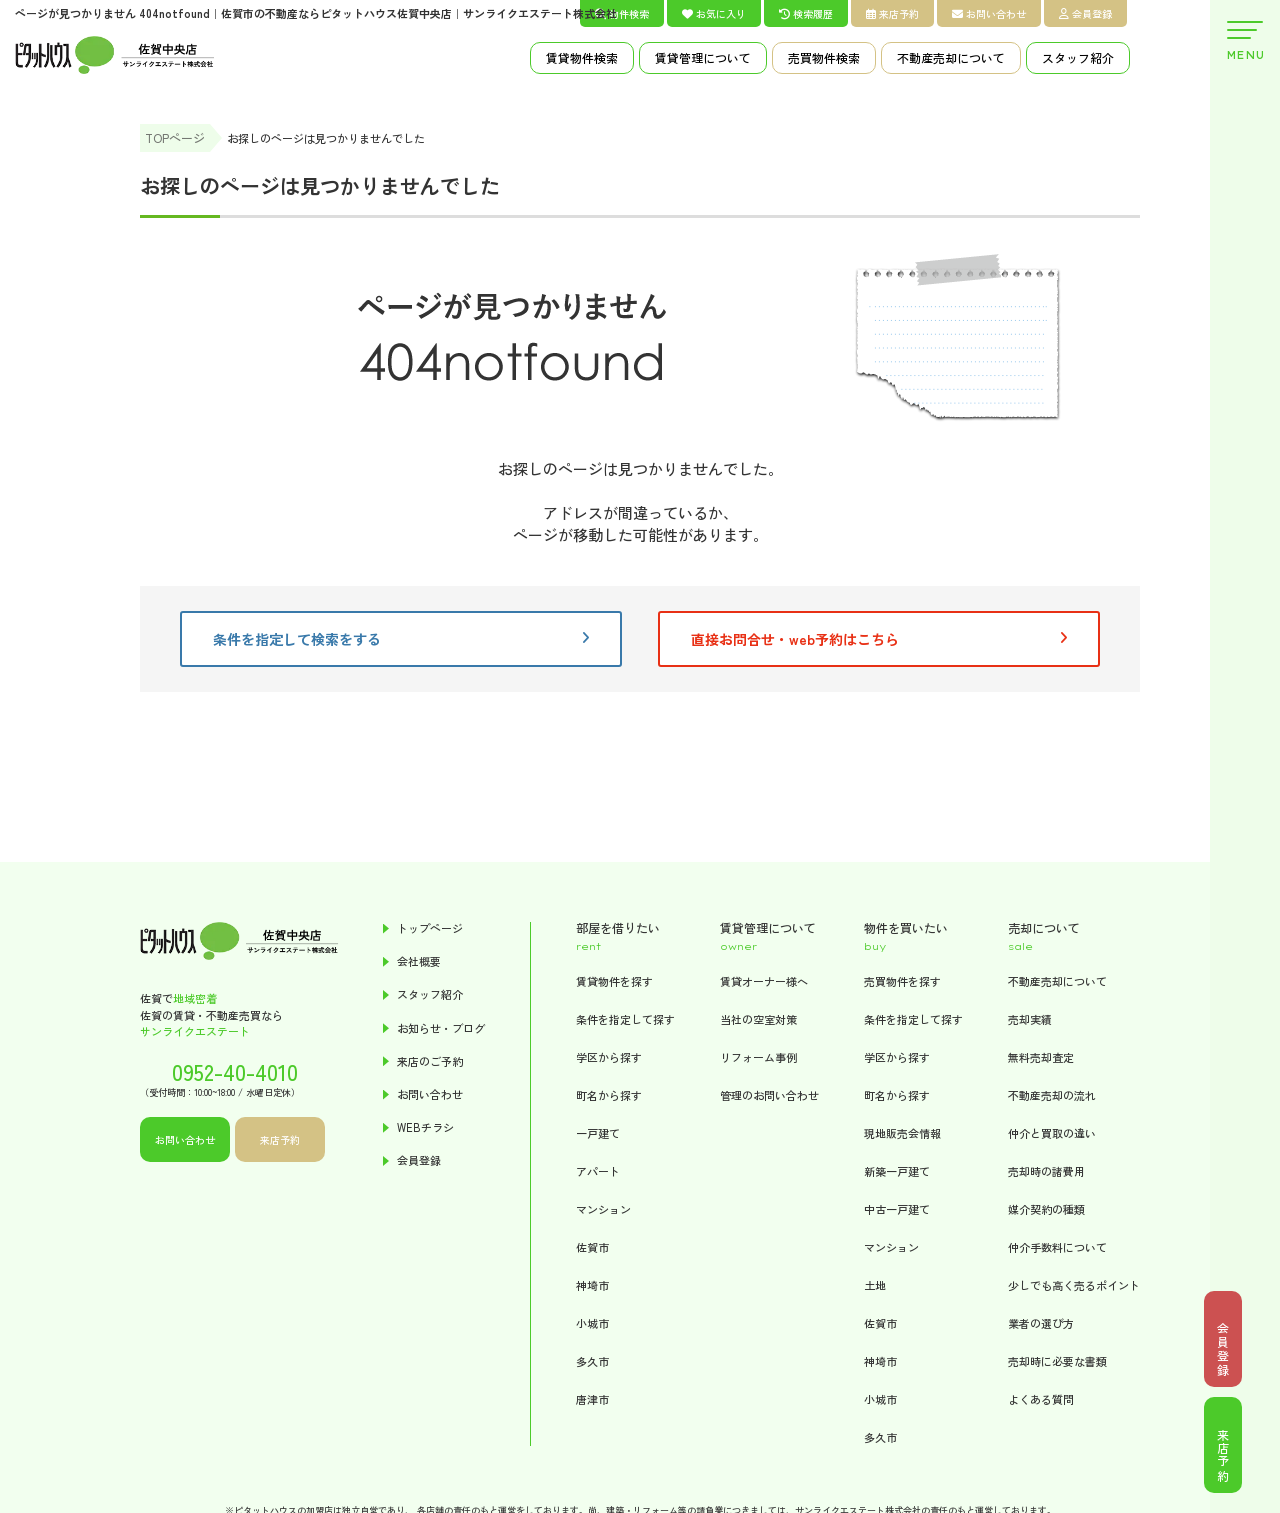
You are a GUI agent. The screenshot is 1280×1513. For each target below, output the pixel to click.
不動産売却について (951, 57)
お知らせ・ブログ (441, 1028)
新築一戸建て (897, 1171)
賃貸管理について (703, 57)
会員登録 (1085, 13)
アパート (598, 1171)
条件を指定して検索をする (401, 639)
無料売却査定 (1041, 1057)
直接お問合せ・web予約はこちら (879, 639)
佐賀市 (592, 1247)
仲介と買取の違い (1052, 1133)
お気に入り (714, 13)
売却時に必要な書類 (1057, 1361)
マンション (603, 1209)
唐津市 (592, 1399)
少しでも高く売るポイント (1074, 1285)
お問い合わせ (989, 13)
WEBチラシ (425, 1127)
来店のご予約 (430, 1061)
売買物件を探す (902, 981)
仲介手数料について (1057, 1247)
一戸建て (598, 1133)
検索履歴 (806, 13)
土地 (875, 1285)
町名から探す (609, 1095)
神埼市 (592, 1285)
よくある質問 (1041, 1399)
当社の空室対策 (758, 1019)
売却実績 (1030, 1019)
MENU (1245, 41)
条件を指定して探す (625, 1019)
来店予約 (892, 13)
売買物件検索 (824, 57)
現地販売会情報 (902, 1133)
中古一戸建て (897, 1209)
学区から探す (609, 1057)
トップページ (430, 928)
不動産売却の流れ (1052, 1095)
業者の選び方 (1041, 1323)
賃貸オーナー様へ (764, 981)
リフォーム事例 (758, 1057)
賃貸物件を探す (614, 981)
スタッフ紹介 (1078, 57)
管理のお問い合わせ (769, 1095)
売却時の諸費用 (1046, 1171)
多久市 (592, 1361)
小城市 (592, 1323)
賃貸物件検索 (582, 57)
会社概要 (419, 961)
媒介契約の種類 (1046, 1209)
